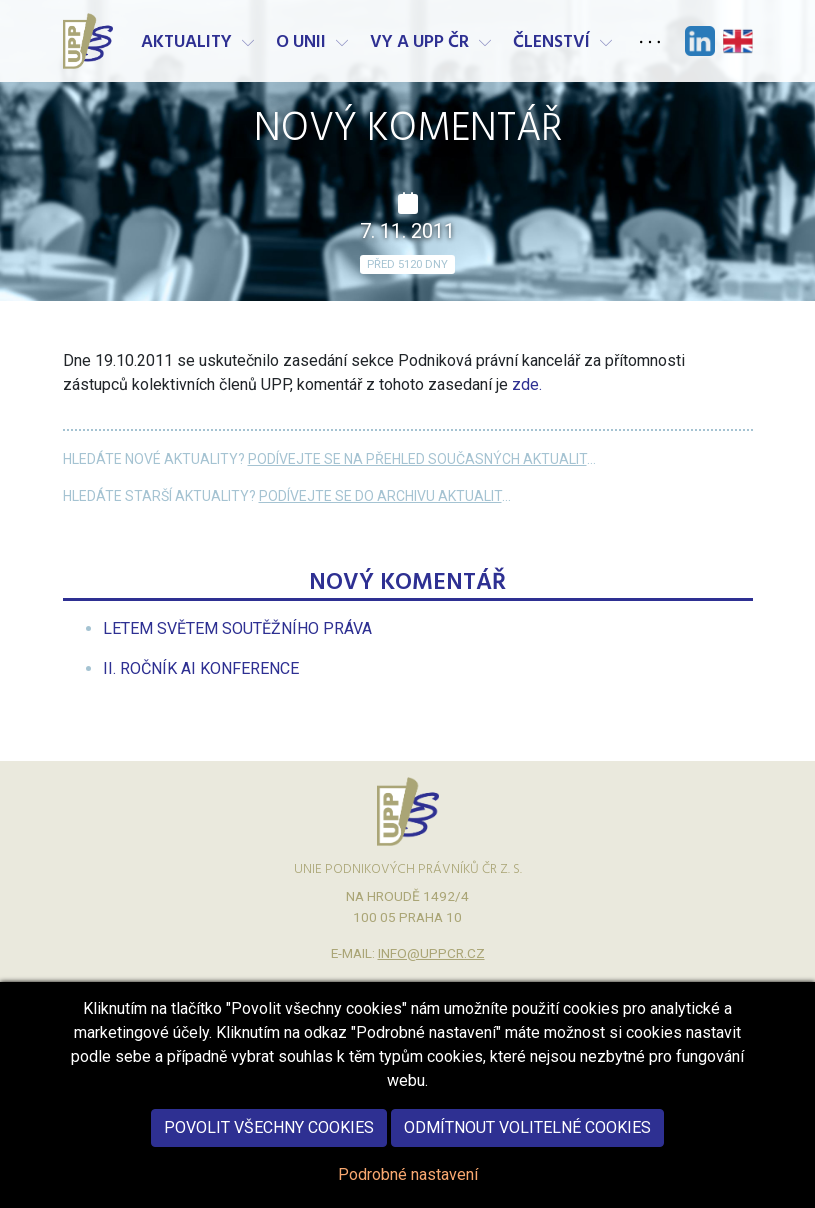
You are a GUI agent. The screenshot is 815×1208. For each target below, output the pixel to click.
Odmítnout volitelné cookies (527, 1153)
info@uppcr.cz (431, 953)
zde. (527, 384)
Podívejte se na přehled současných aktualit (417, 459)
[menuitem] (237, 628)
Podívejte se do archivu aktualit (380, 496)
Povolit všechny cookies (269, 1153)
